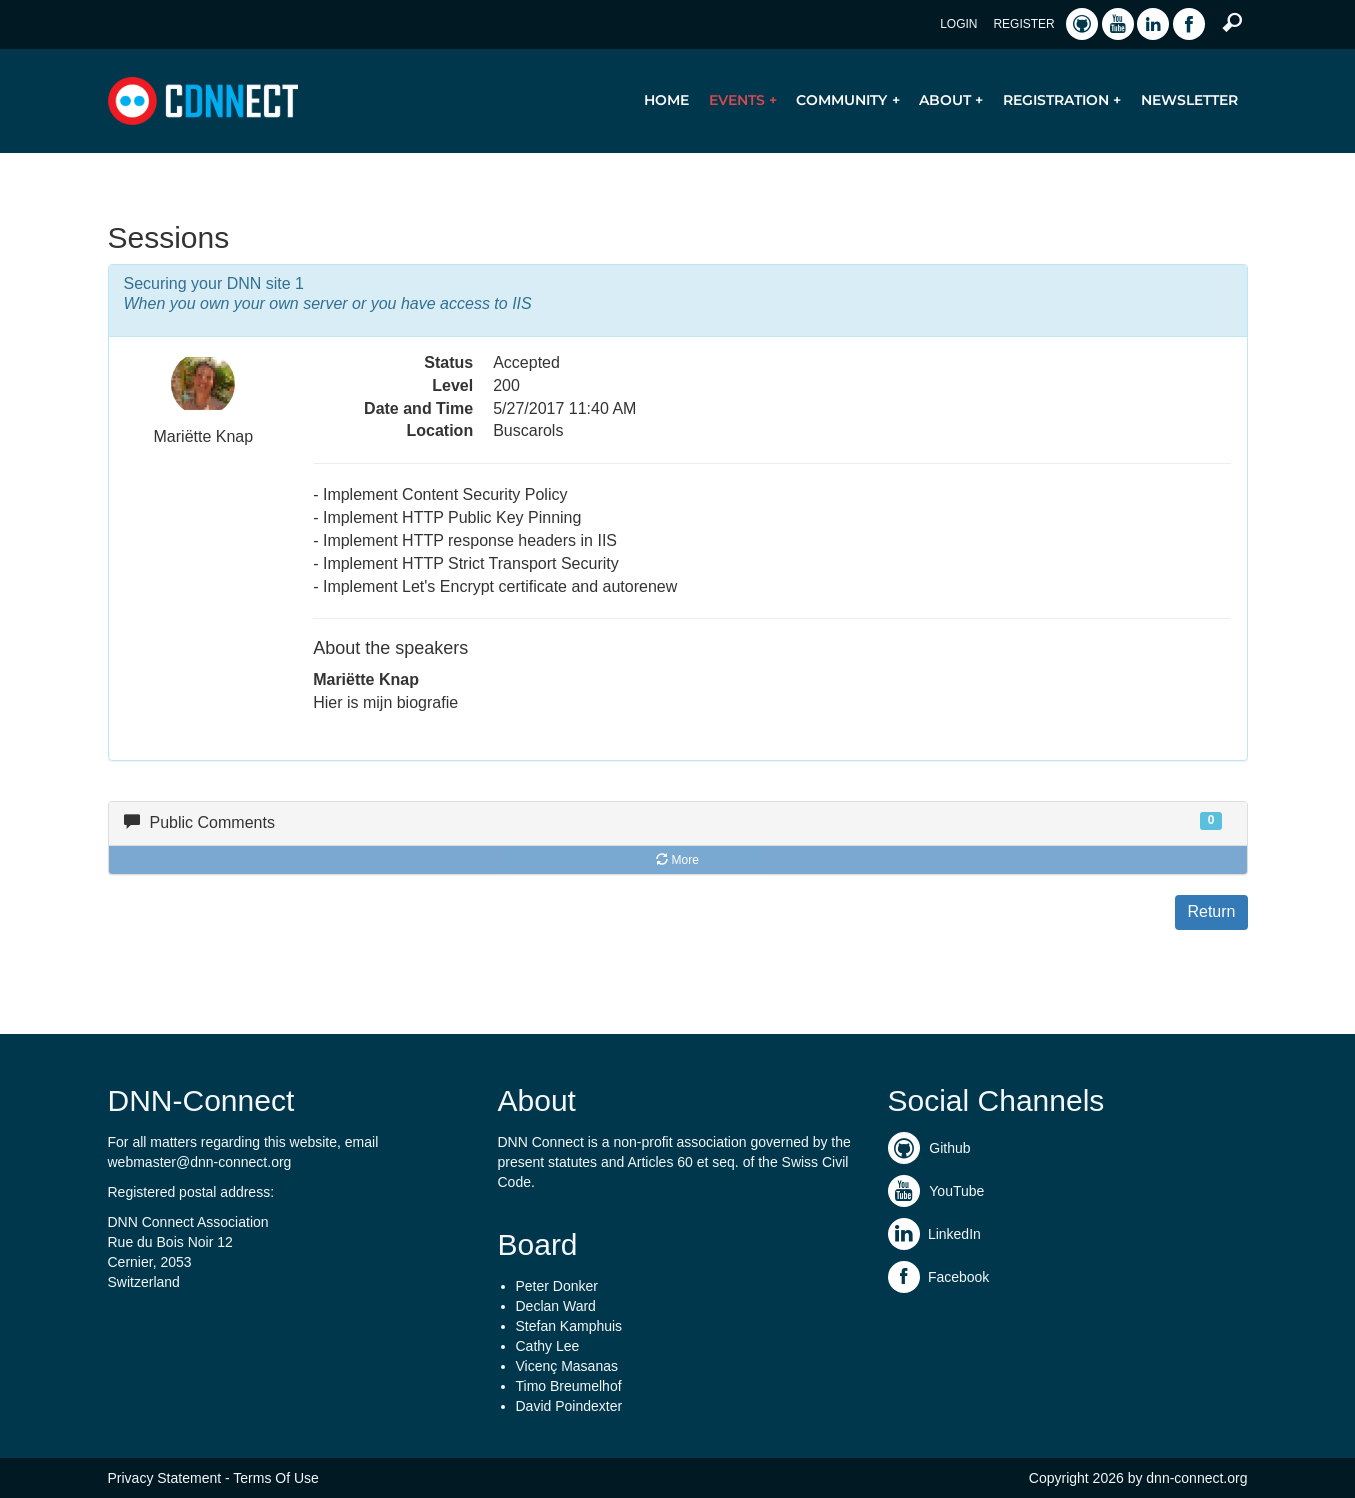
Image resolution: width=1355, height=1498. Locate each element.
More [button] (677, 860)
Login (958, 24)
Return (1211, 911)
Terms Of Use (276, 1478)
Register (1023, 24)
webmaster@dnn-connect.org (200, 1162)
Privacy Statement (165, 1478)
